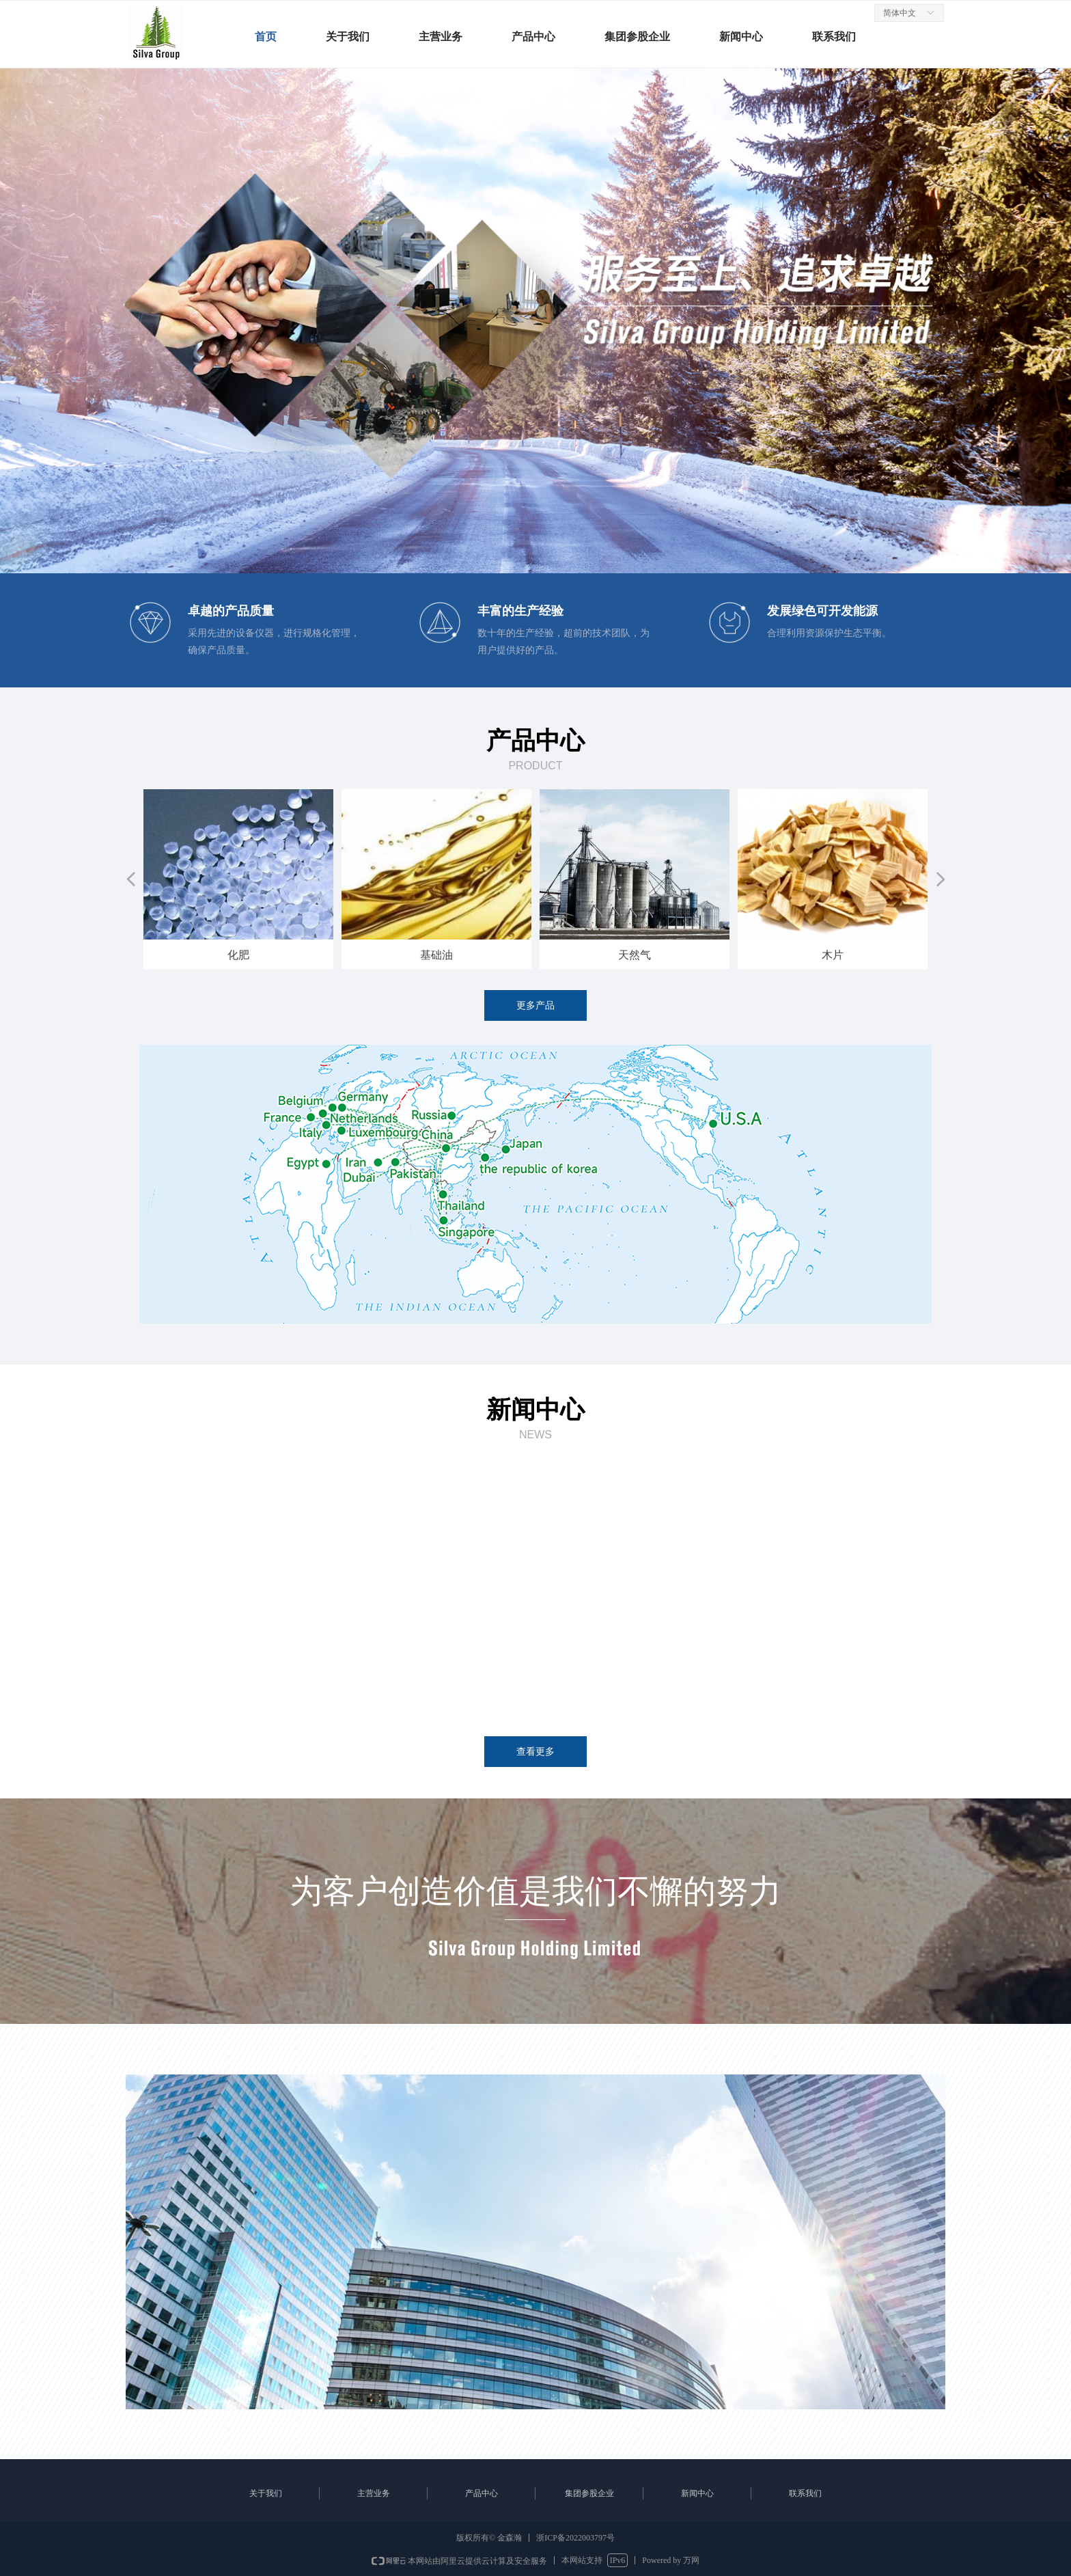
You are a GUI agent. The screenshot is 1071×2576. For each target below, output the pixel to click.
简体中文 (899, 13)
